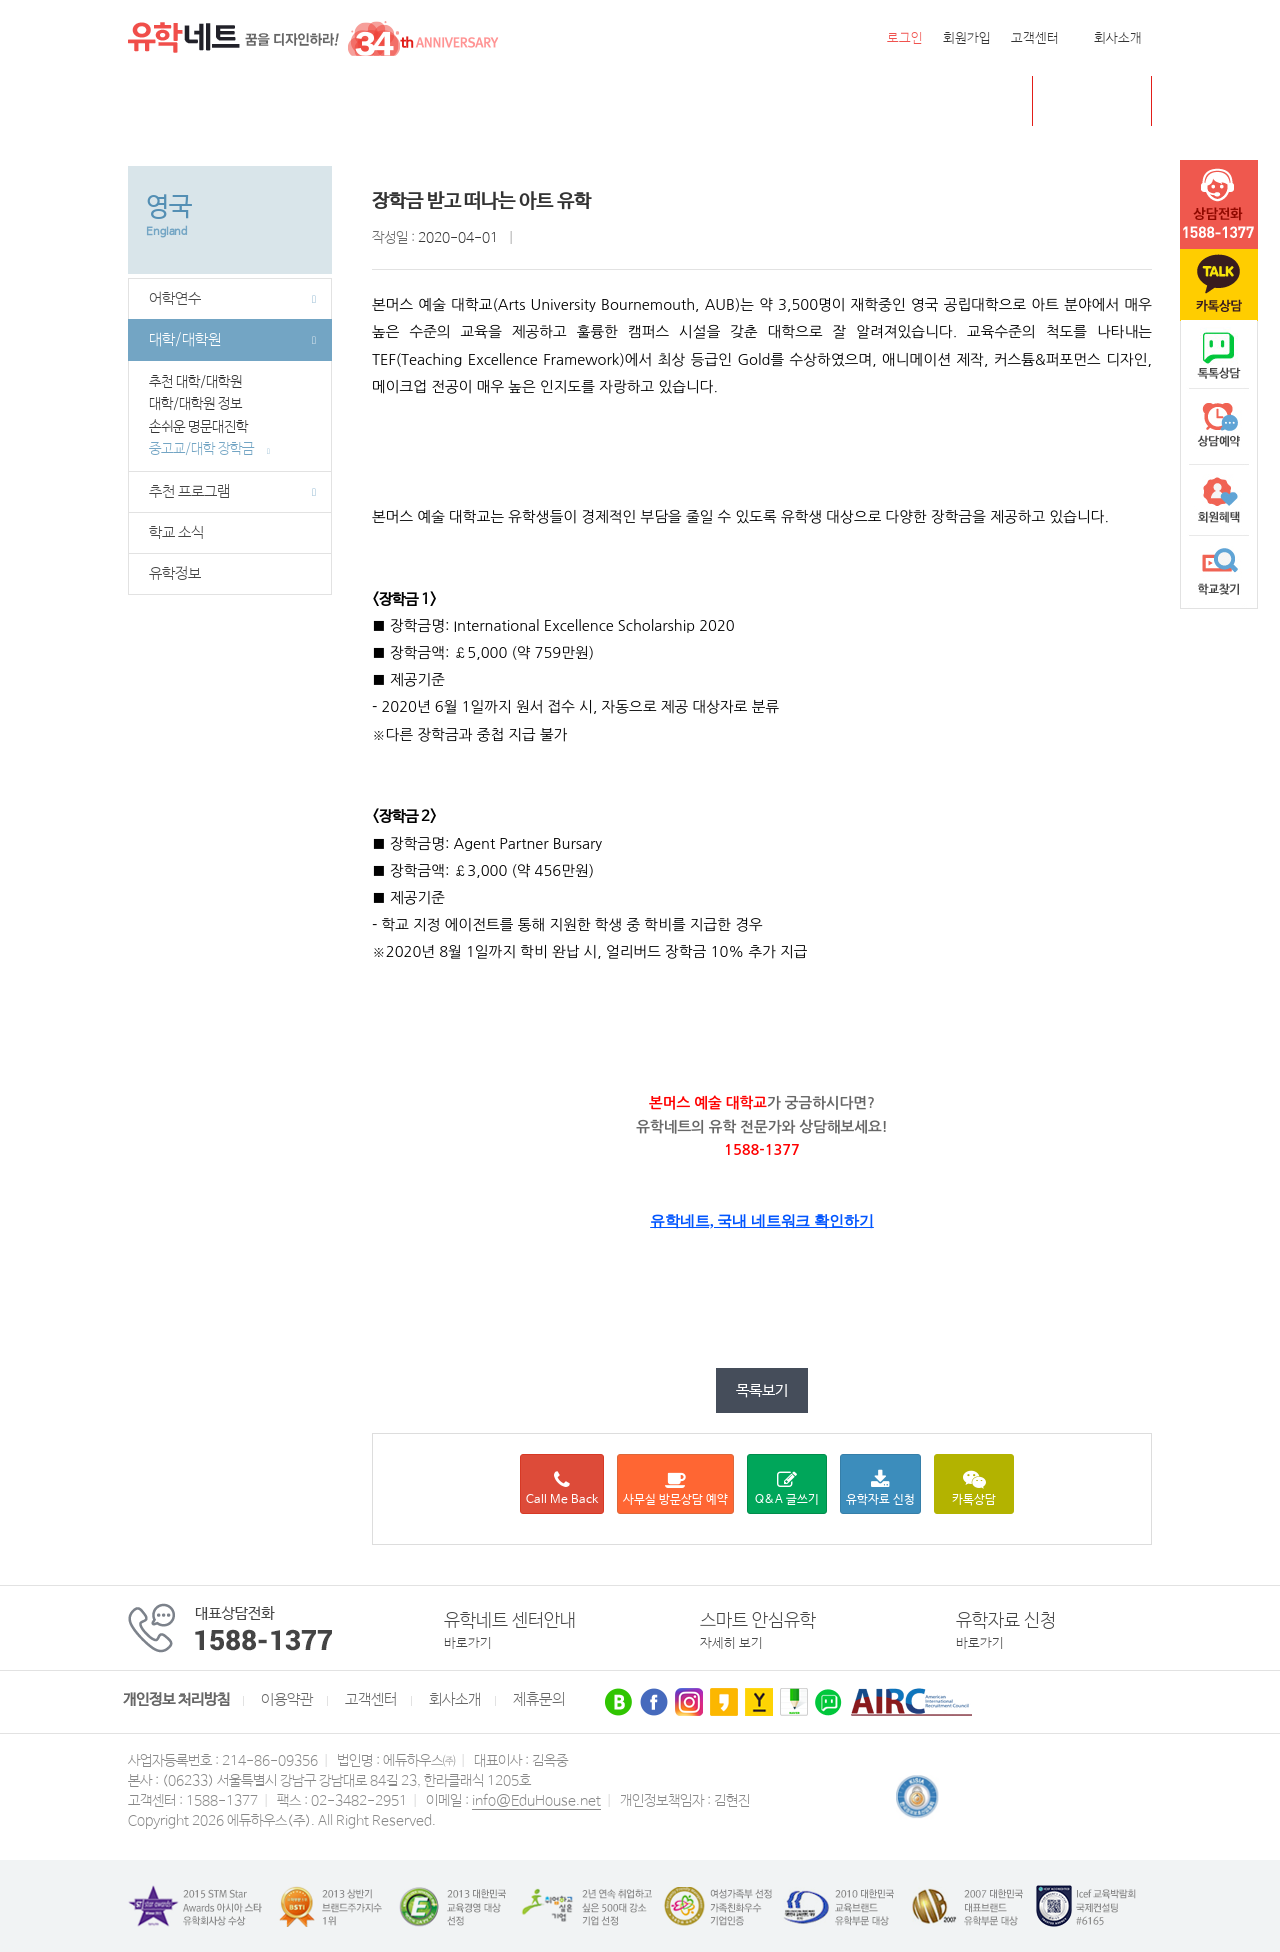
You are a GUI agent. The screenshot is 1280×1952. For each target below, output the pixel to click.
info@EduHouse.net (536, 1801)
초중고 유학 (1107, 100)
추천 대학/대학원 (202, 382)
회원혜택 (1219, 500)
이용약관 (287, 1700)
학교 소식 (176, 533)
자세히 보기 (731, 1643)
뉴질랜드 (451, 101)
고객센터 (1035, 38)
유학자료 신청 (880, 1488)
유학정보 (175, 574)
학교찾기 (1219, 572)
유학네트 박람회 (766, 101)
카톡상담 (974, 1488)
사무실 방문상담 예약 (675, 1488)
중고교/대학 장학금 (209, 449)
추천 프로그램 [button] (232, 492)
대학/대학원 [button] (232, 340)
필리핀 (527, 101)
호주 (382, 101)
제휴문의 (539, 1700)
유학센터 (658, 101)
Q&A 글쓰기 (787, 1488)
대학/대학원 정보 (202, 404)
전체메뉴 (153, 101)
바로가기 (468, 1643)
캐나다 (266, 101)
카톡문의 (1219, 285)
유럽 (589, 101)
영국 (328, 101)
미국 (205, 101)
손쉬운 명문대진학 (206, 427)
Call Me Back (562, 1488)
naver (1219, 356)
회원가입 (967, 38)
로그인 (905, 38)
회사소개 (1118, 38)
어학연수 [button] (232, 299)
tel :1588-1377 (1219, 205)
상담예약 (1219, 428)
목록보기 (762, 1390)
